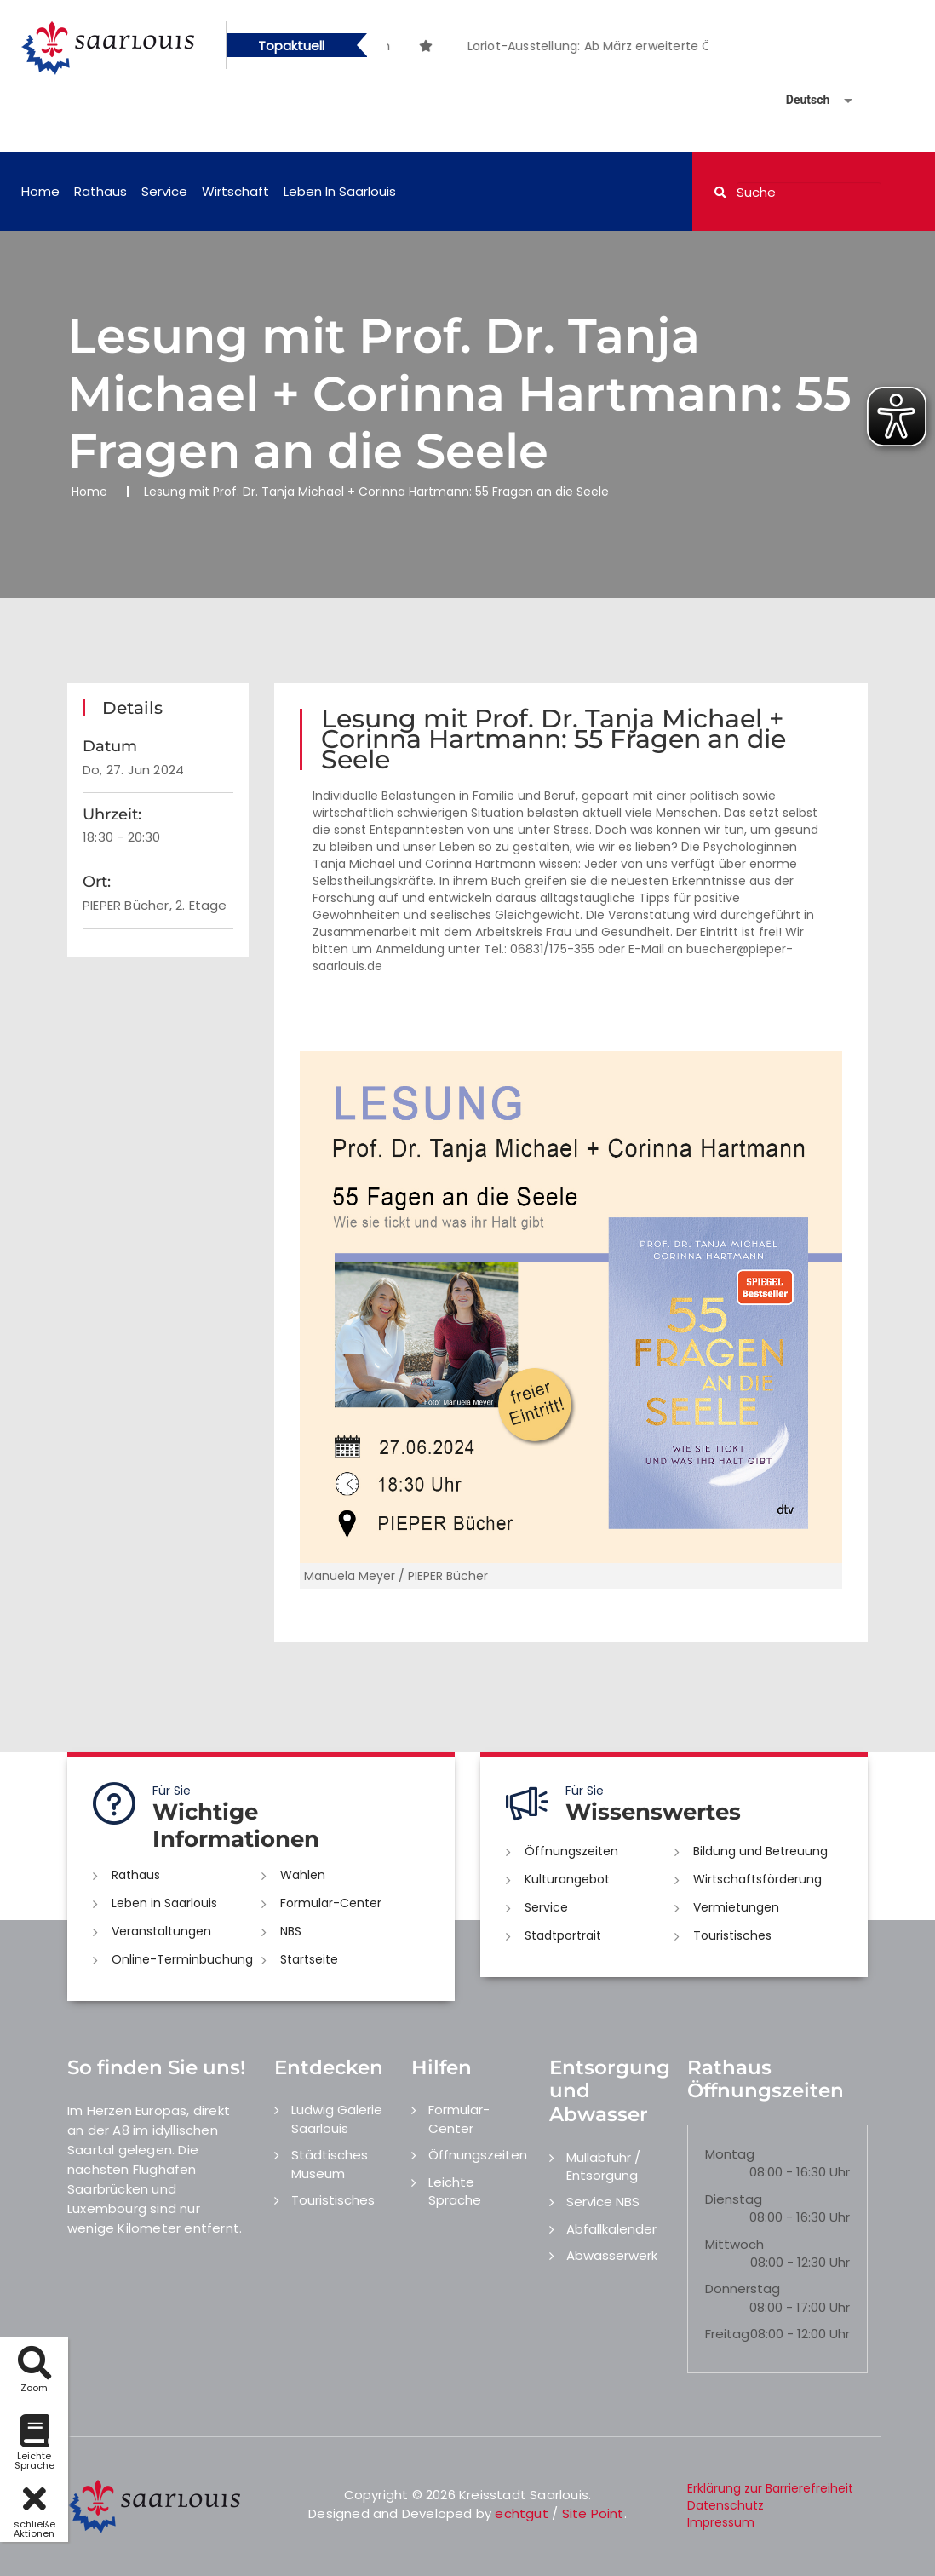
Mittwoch (734, 2244)
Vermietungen (736, 1907)
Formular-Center (330, 1903)
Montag (729, 2154)
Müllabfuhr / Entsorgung (603, 2166)
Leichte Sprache (454, 2191)
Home (40, 191)
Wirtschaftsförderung (757, 1879)
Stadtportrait (563, 1935)
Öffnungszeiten (571, 1851)
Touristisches (732, 1935)
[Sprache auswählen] (799, 100)
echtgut (521, 2513)
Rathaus (100, 191)
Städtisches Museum (329, 2164)
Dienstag (733, 2199)
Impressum (720, 2522)
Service (164, 191)
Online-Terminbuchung (182, 1959)
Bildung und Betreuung (760, 1851)
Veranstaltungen (161, 1931)
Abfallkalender (611, 2229)
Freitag (727, 2334)
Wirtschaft (235, 191)
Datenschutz (725, 2505)
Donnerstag (742, 2288)
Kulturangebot (567, 1879)
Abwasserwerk (611, 2255)
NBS (290, 1931)
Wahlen (302, 1874)
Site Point (593, 2513)
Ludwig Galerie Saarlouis (336, 2118)
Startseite (309, 1959)
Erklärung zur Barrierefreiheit (770, 2488)
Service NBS (603, 2202)
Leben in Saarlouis (340, 191)
